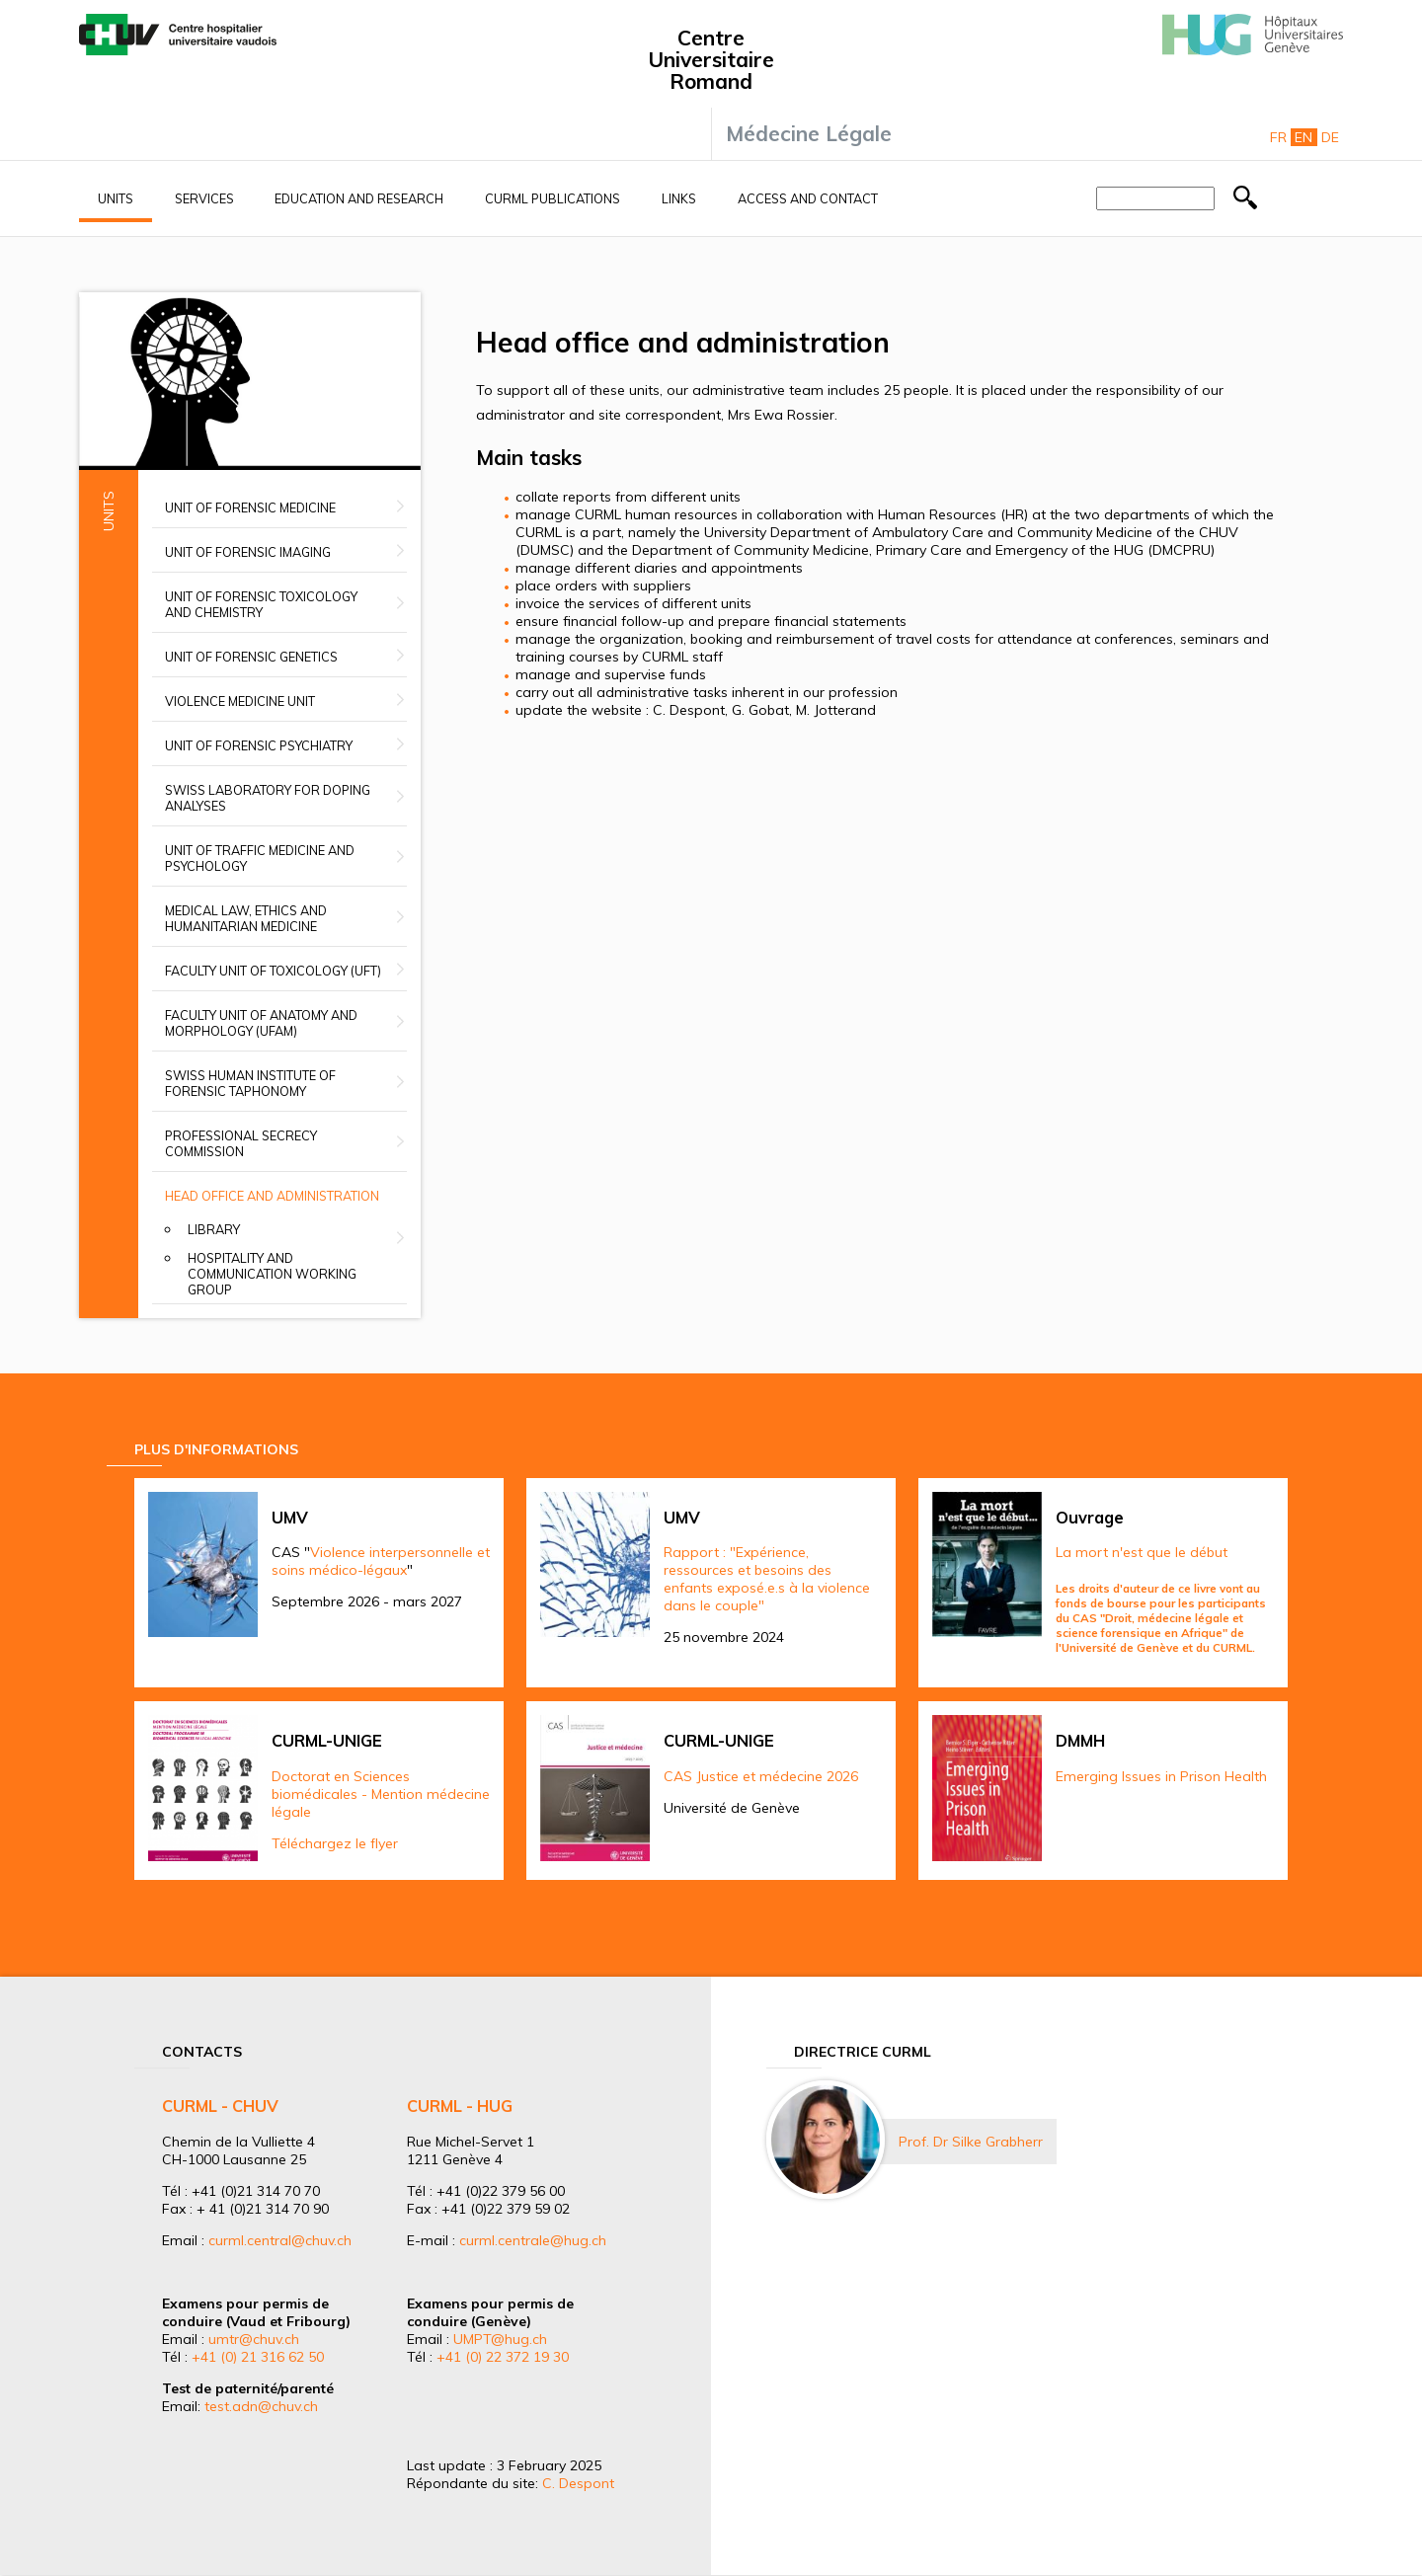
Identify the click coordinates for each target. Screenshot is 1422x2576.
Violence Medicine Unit (240, 701)
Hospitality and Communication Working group (272, 1273)
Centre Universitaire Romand (711, 59)
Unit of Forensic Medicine (250, 507)
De (1330, 137)
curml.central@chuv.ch (280, 2240)
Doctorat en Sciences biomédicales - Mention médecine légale (381, 1794)
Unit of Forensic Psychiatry (259, 745)
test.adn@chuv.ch (261, 2406)
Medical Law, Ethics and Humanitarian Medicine (246, 918)
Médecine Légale (809, 133)
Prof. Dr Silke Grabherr (971, 2141)
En (1303, 137)
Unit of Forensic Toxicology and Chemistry (261, 604)
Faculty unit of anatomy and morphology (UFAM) (261, 1023)
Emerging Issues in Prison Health (1161, 1776)
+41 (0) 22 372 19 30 (502, 2357)
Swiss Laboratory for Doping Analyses (267, 798)
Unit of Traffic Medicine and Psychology (260, 858)
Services (204, 198)
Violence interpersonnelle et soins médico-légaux (381, 1561)
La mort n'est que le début (1141, 1552)
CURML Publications (552, 198)
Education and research (359, 198)
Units (115, 198)
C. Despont (578, 2483)
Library (214, 1229)
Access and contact (808, 198)
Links (679, 198)
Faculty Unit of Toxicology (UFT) (273, 970)
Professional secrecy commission (241, 1143)
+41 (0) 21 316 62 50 (258, 2357)
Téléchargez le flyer (335, 1843)
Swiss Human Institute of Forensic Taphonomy (250, 1083)
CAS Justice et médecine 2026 (761, 1776)
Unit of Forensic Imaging (248, 552)
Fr (1278, 137)
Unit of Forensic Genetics (251, 656)
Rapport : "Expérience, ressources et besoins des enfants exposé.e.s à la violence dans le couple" (767, 1578)
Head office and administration (272, 1196)
